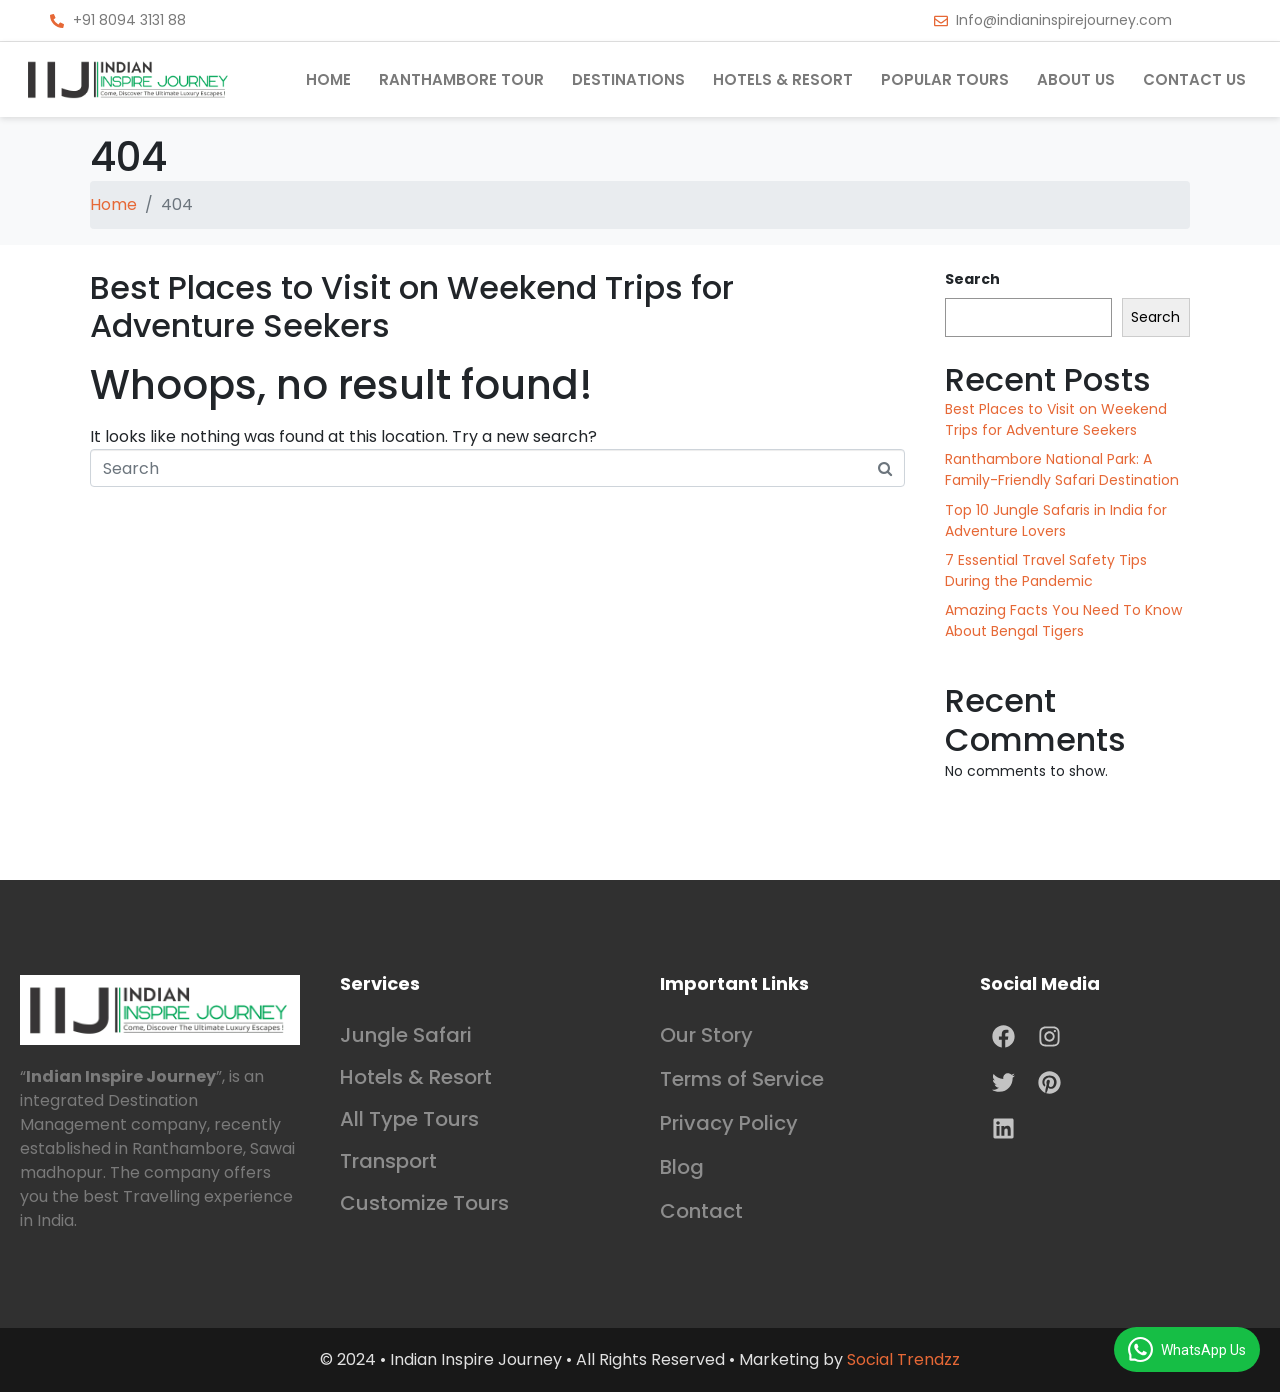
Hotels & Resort (783, 79)
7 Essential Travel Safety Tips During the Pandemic (1046, 570)
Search (972, 279)
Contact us (1194, 79)
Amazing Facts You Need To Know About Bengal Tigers (1063, 620)
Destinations (628, 79)
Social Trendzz (903, 1359)
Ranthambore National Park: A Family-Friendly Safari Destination (1062, 469)
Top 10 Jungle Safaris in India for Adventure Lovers (1056, 520)
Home (328, 79)
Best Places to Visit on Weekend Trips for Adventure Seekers (412, 306)
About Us (1076, 79)
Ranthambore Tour (461, 79)
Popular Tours (945, 79)
